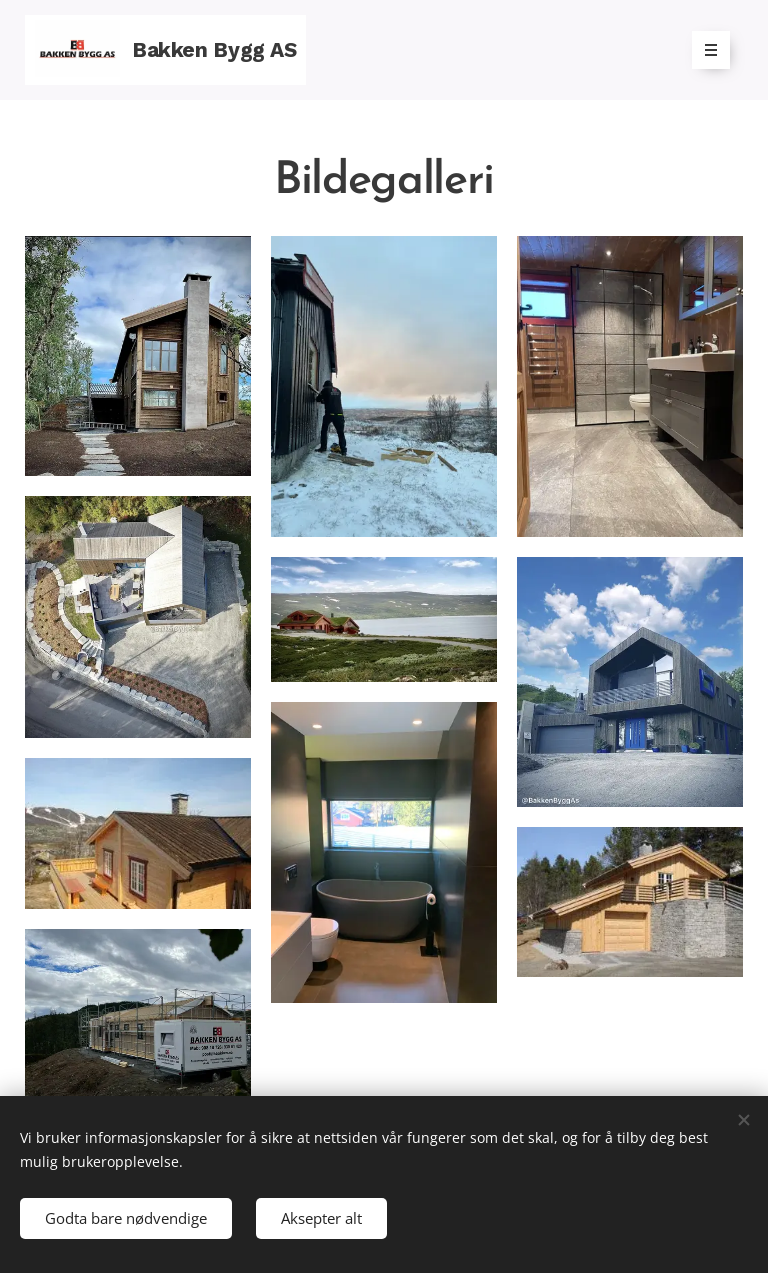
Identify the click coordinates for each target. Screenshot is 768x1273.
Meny (704, 50)
